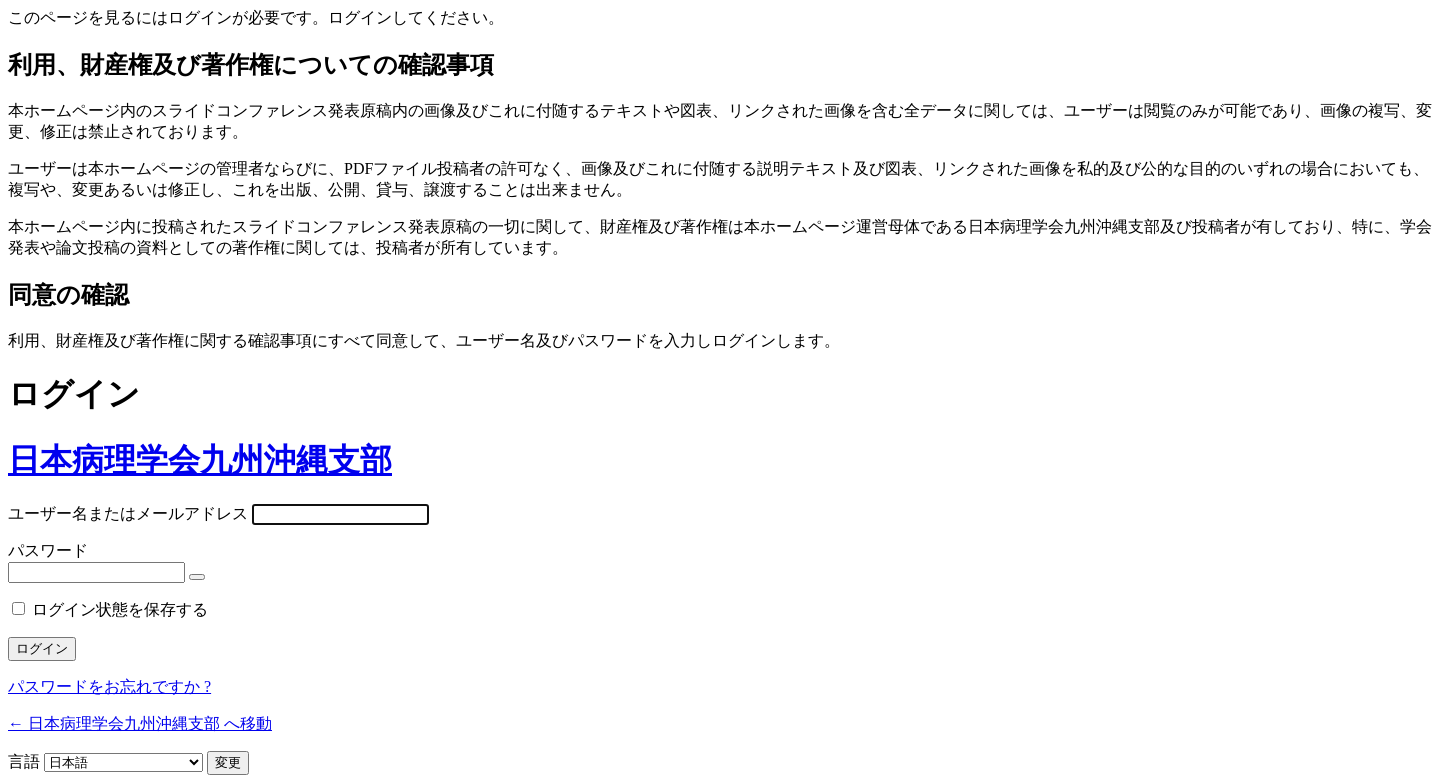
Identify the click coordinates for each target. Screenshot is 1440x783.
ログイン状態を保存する (120, 609)
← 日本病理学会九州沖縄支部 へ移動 (140, 723)
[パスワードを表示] (197, 577)
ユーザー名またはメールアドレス (128, 513)
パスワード (48, 550)
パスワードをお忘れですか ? (109, 686)
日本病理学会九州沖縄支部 (200, 460)
